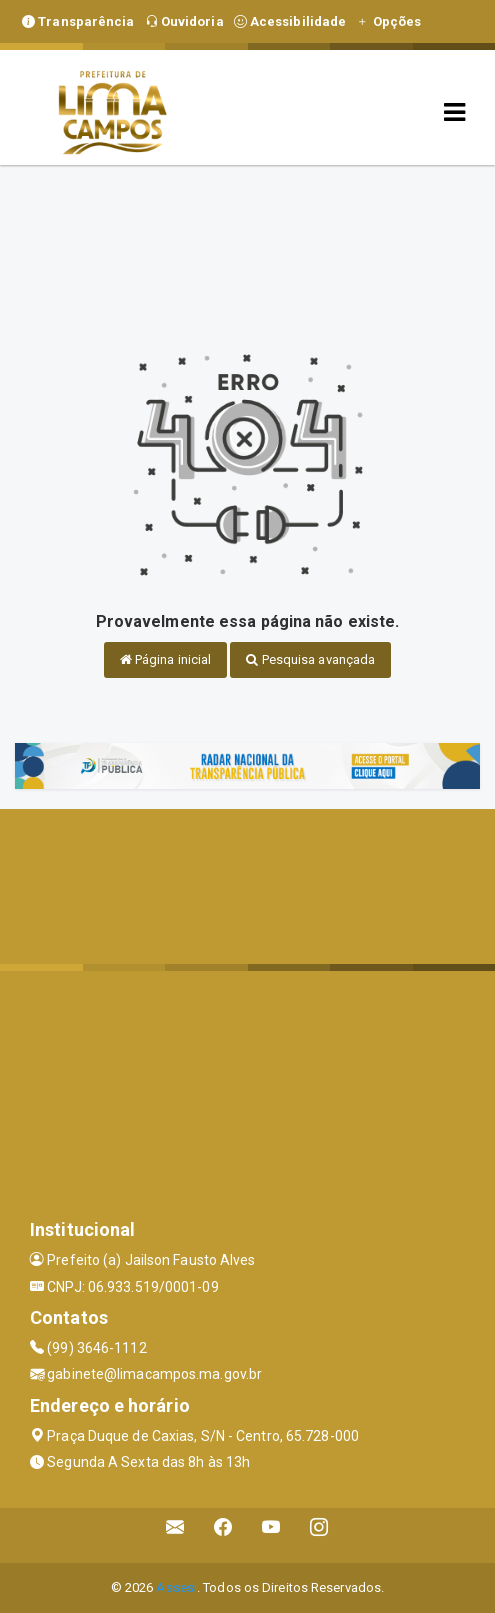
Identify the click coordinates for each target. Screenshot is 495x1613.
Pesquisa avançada (310, 659)
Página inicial (166, 659)
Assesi (176, 1587)
